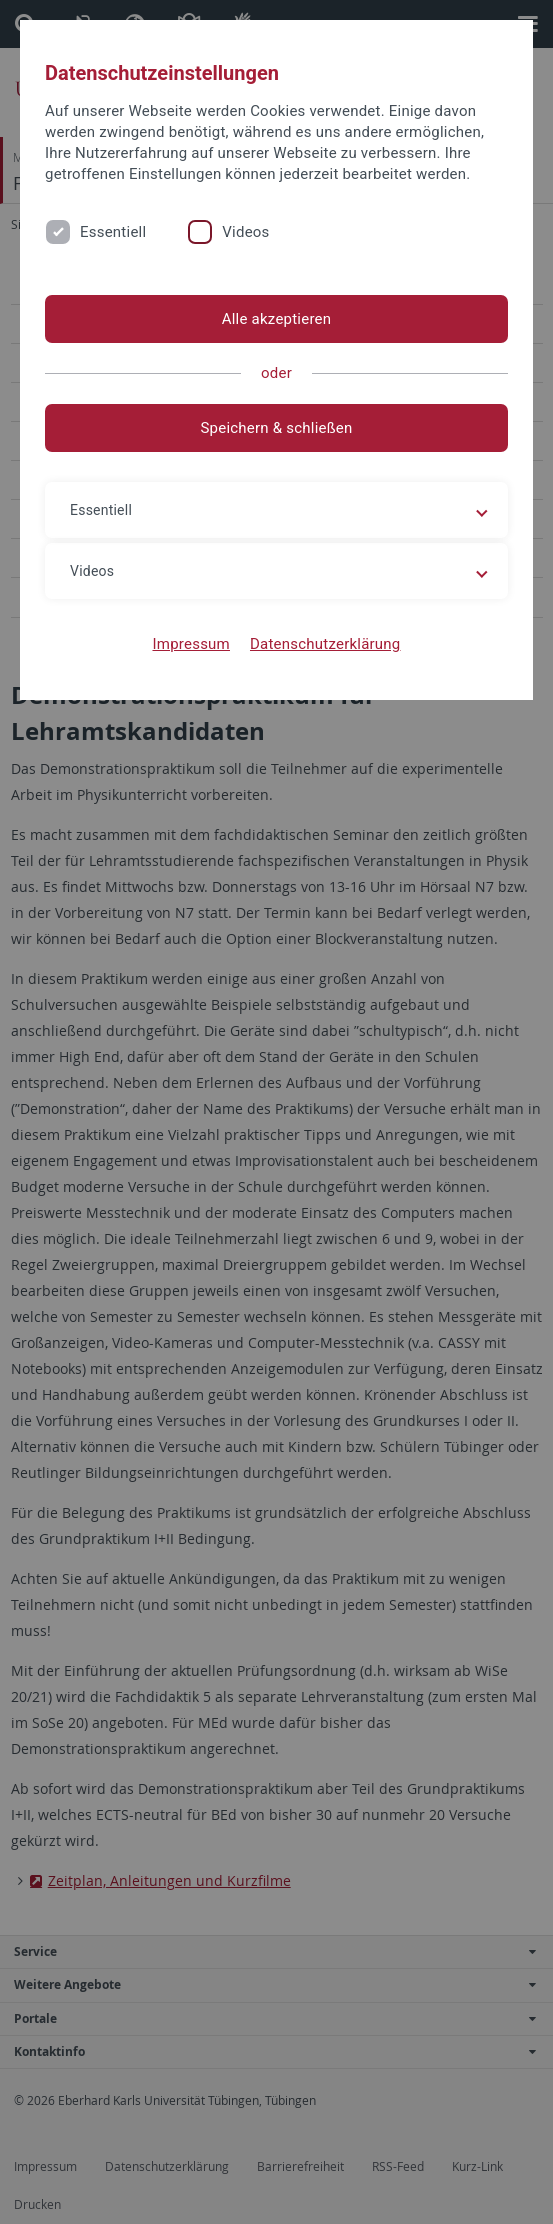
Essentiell (113, 232)
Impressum (191, 644)
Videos (245, 232)
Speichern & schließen (276, 428)
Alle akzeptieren (277, 319)
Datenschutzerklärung (325, 644)
